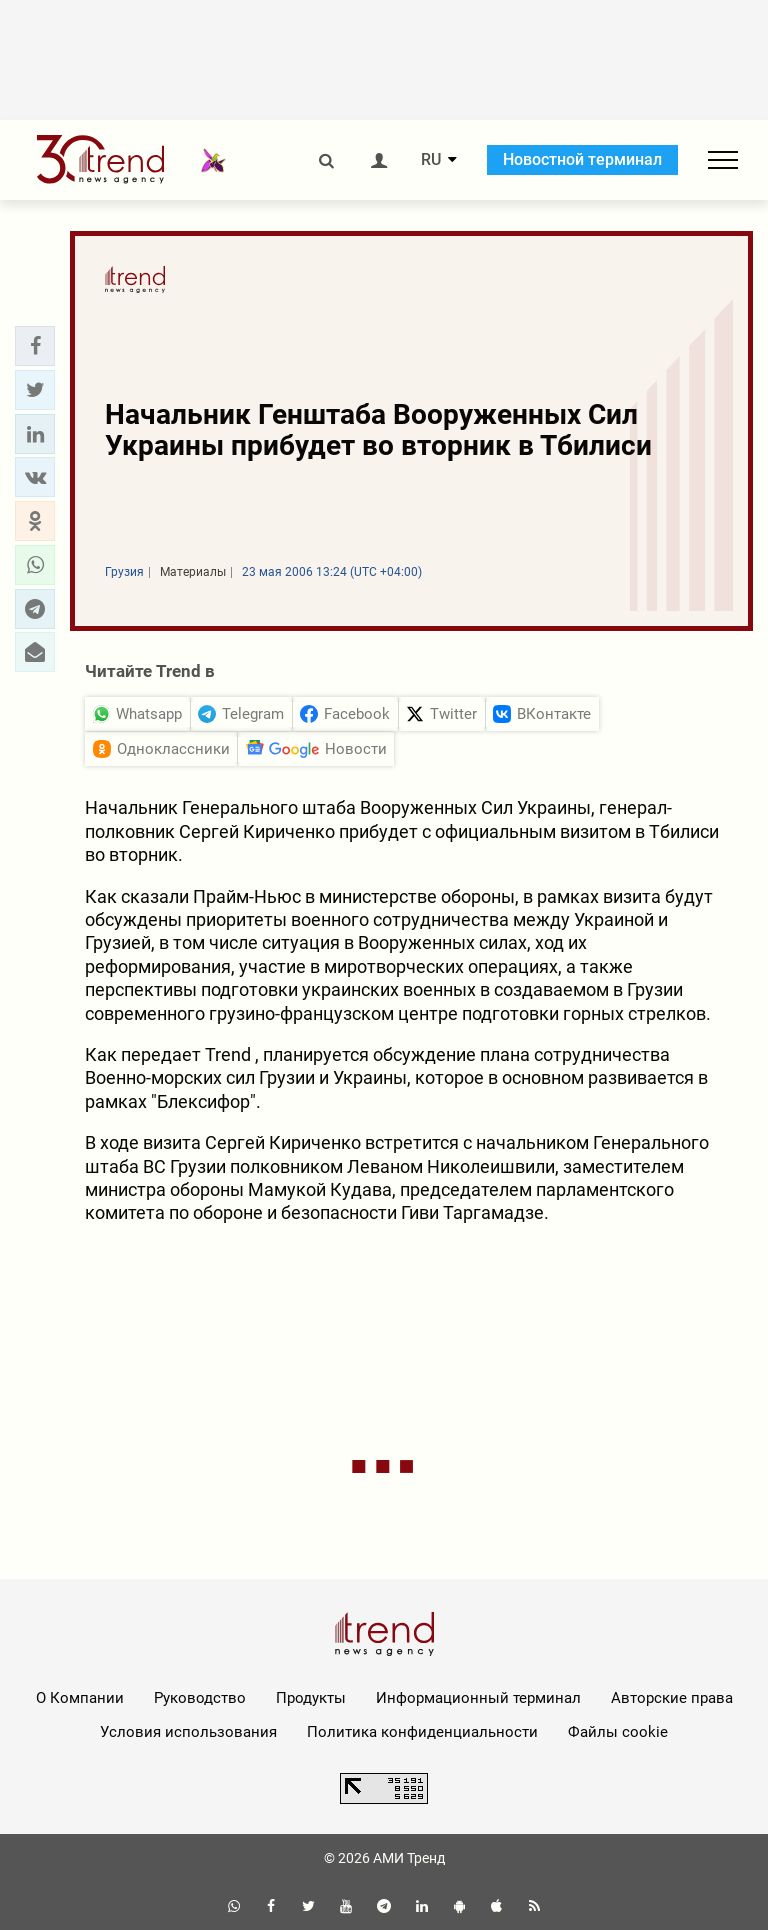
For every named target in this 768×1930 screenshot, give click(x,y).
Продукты (311, 1698)
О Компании (80, 1698)
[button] (35, 346)
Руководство (200, 1698)
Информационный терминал (478, 1698)
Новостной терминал (582, 159)
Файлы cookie (618, 1732)
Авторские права (672, 1698)
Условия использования (188, 1732)
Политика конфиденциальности (422, 1732)
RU (431, 160)
